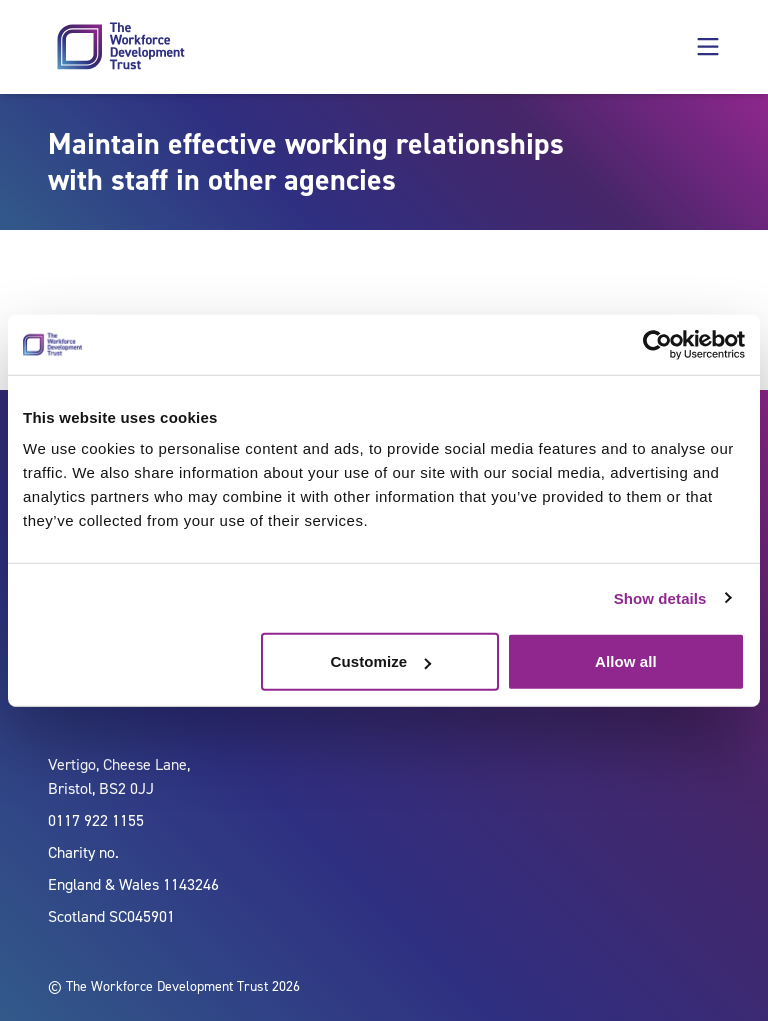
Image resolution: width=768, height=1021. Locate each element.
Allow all (626, 661)
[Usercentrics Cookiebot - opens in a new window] (657, 344)
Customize (381, 661)
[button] (708, 47)
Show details (660, 597)
